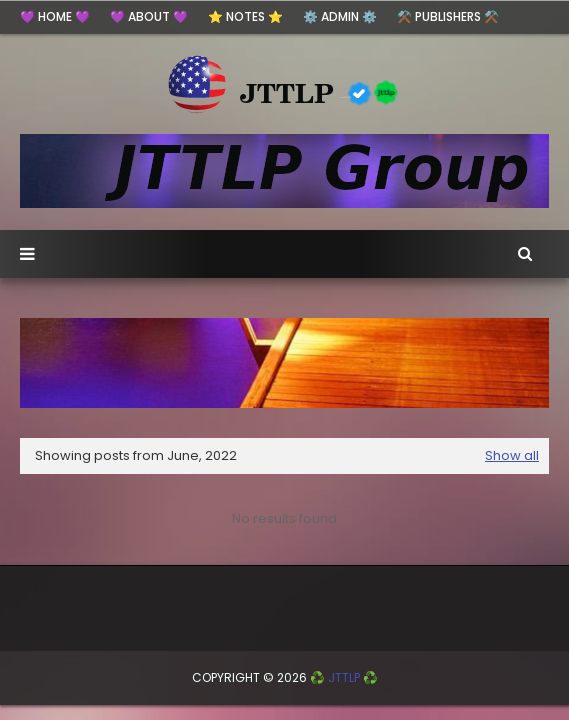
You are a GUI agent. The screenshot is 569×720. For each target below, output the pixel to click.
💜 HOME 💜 (55, 16)
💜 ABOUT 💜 (149, 16)
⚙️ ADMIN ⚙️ (340, 16)
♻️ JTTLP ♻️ (344, 677)
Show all (512, 455)
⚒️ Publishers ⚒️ (448, 16)
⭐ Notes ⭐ (245, 16)
